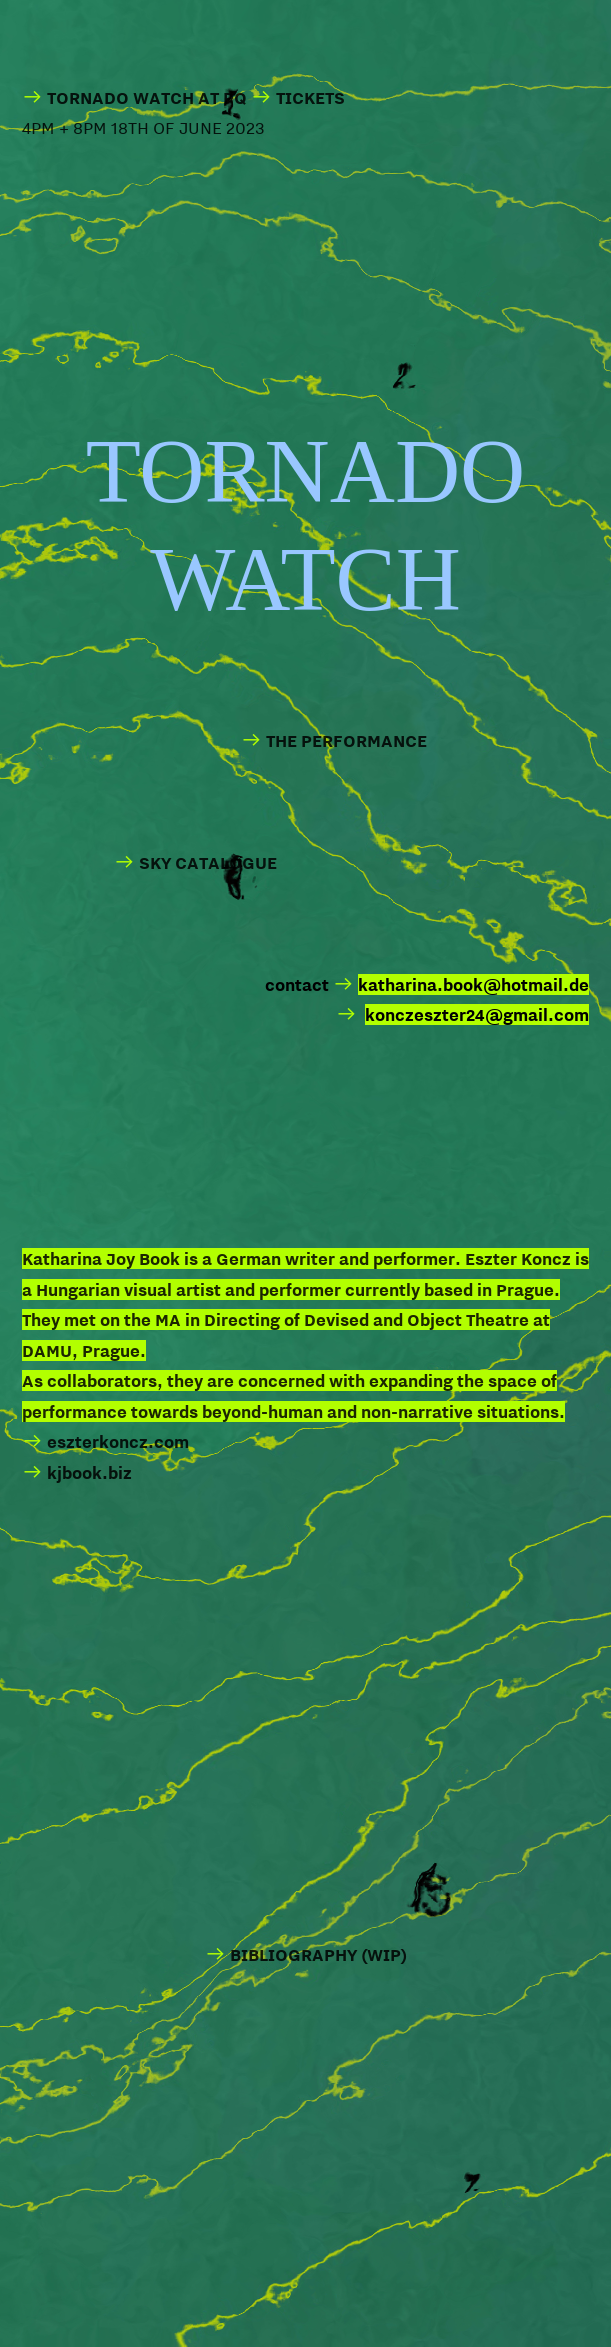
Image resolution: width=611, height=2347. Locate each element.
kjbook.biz (89, 1472)
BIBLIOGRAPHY (293, 1954)
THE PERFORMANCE (346, 740)
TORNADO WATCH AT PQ (134, 97)
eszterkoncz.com (105, 1441)
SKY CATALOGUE (195, 862)
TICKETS (310, 97)
